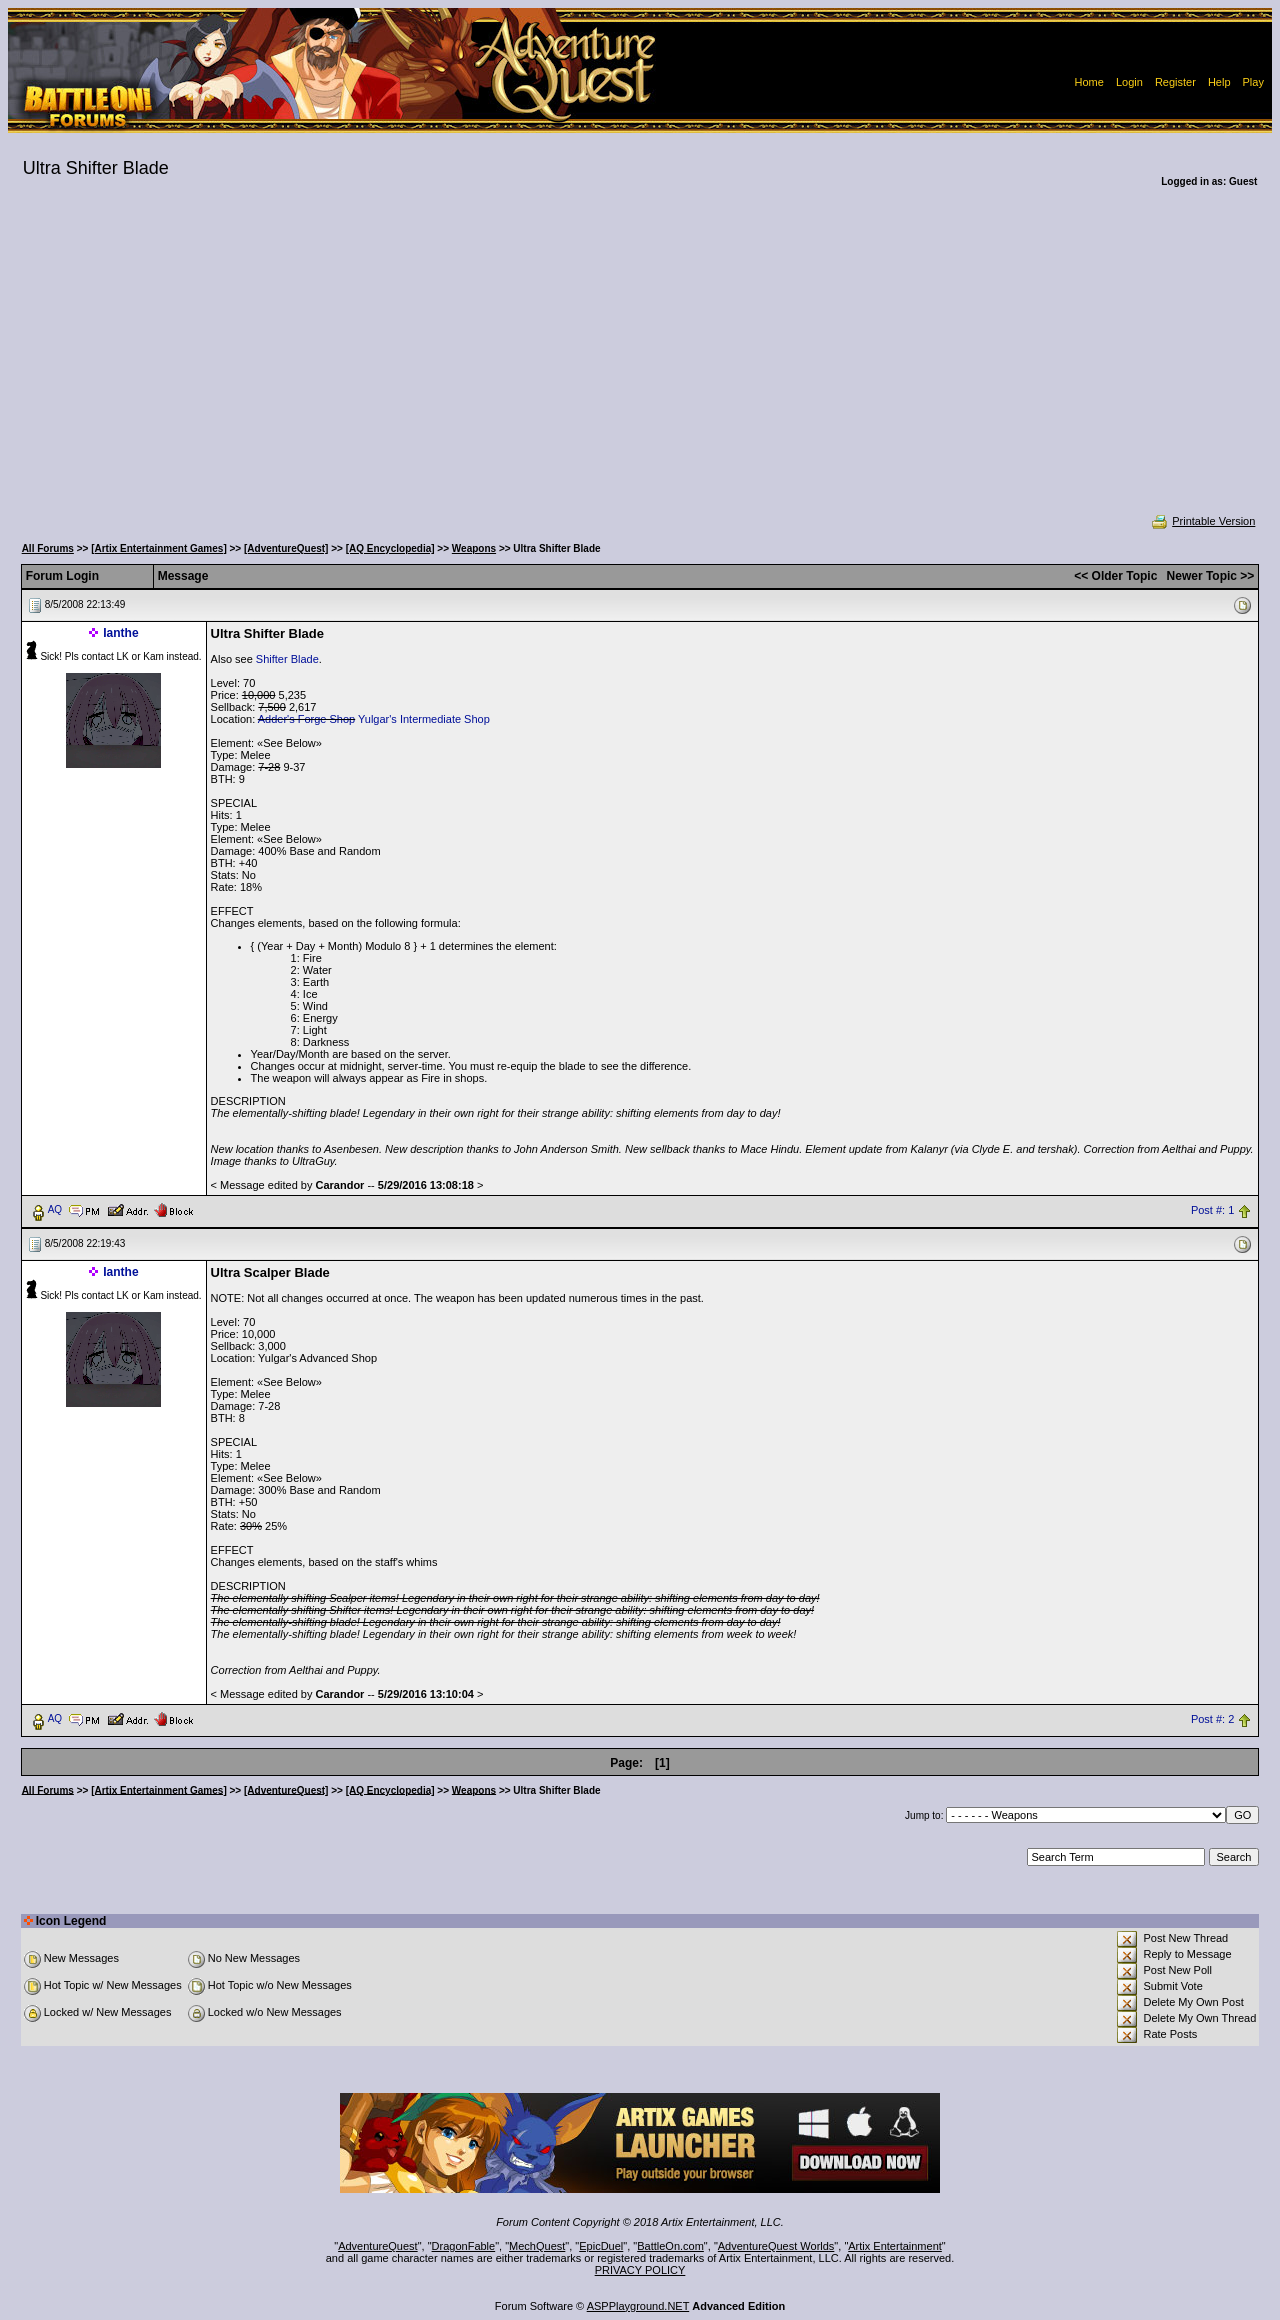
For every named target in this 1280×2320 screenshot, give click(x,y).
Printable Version (1202, 521)
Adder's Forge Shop (307, 719)
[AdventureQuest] (286, 548)
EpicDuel (601, 2246)
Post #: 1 (1212, 1210)
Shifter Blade (287, 659)
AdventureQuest (378, 2246)
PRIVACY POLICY (640, 2270)
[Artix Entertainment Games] (159, 548)
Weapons (474, 548)
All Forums (48, 548)
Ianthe (120, 633)
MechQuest (537, 2246)
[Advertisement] (640, 364)
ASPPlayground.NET (638, 2306)
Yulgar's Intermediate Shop (424, 719)
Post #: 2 (1212, 1719)
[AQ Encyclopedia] (390, 548)
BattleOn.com (670, 2246)
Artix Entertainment (895, 2246)
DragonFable (464, 2246)
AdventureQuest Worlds (776, 2246)
